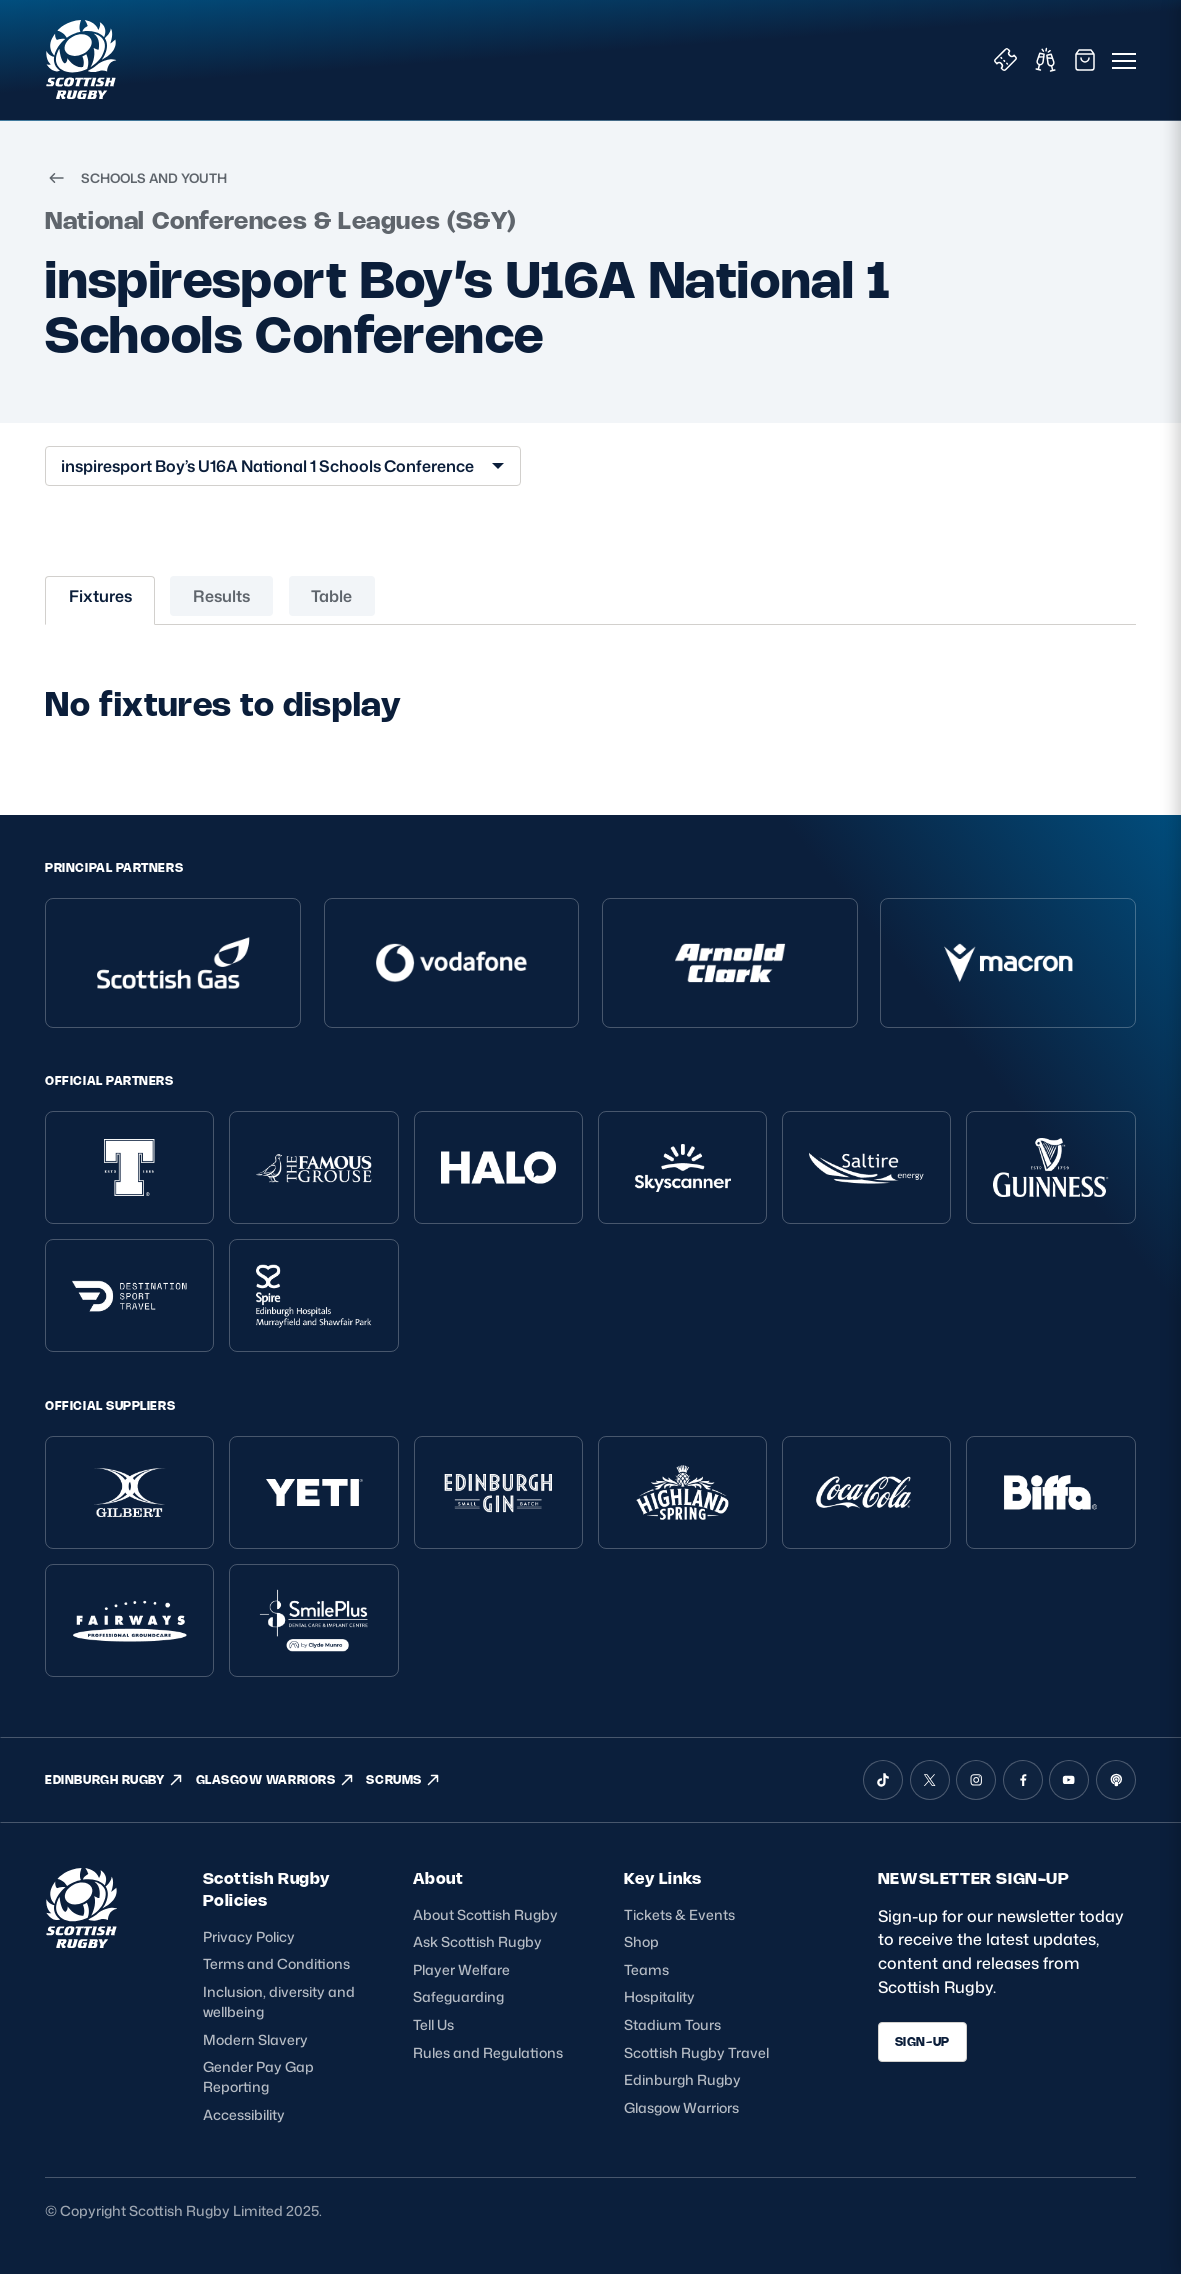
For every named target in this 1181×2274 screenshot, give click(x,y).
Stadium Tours (672, 2024)
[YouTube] (1069, 1780)
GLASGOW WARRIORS (276, 1780)
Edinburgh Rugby (682, 2079)
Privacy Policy (249, 1936)
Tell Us (433, 2024)
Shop (641, 1941)
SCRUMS (403, 1780)
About (438, 1878)
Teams (646, 1969)
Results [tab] (221, 596)
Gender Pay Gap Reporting (258, 2076)
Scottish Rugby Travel (696, 2052)
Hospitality (659, 1996)
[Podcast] (1116, 1780)
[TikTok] (883, 1780)
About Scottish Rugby (485, 1914)
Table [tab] (331, 596)
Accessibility (244, 2114)
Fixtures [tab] (100, 596)
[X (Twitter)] (930, 1780)
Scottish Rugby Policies (266, 1889)
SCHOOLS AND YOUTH (135, 178)
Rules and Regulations (488, 2052)
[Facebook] (1023, 1780)
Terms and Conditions (276, 1963)
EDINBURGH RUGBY (114, 1780)
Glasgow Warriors (681, 2107)
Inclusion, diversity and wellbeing (279, 2001)
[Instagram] (976, 1780)
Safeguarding (458, 1996)
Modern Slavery (255, 2039)
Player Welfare (461, 1969)
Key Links (662, 1878)
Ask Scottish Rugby (477, 1941)
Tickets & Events (679, 1914)
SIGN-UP (922, 2041)
